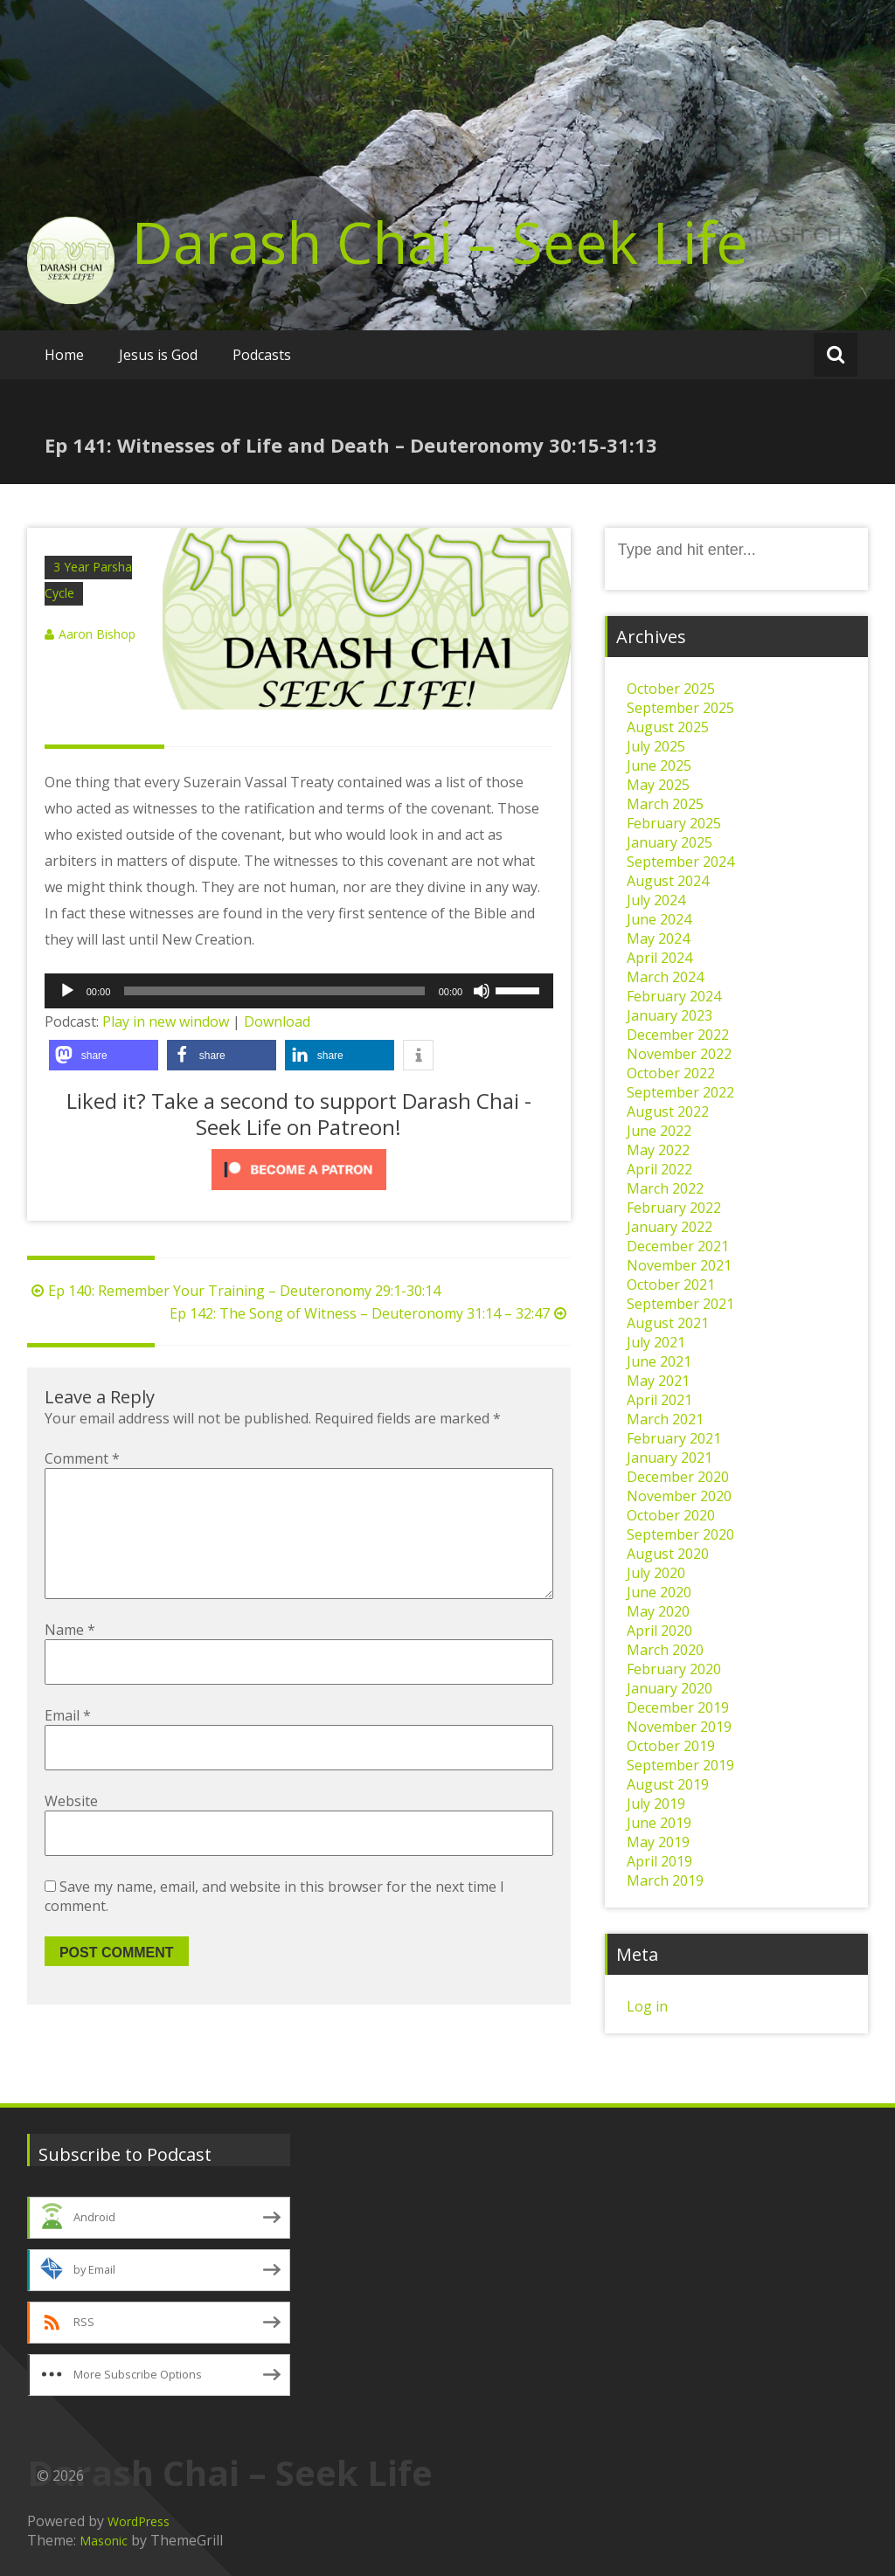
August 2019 (668, 1784)
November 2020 (679, 1496)
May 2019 (658, 1842)
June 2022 (659, 1130)
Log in (647, 2006)
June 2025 (659, 765)
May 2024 (658, 938)
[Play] (67, 991)
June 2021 (659, 1361)
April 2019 (659, 1861)
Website (71, 1829)
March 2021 (665, 1419)
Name (70, 1657)
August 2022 (668, 1111)
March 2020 (665, 1649)
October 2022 (671, 1073)
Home (64, 354)
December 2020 (678, 1476)
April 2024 (659, 957)
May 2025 (658, 784)
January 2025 (669, 842)
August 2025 (668, 727)
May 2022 (658, 1150)
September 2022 (680, 1092)
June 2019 (659, 1822)
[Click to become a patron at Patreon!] (299, 1169)
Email (68, 1743)
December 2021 (678, 1246)
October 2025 (671, 688)
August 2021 (668, 1323)
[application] (299, 990)
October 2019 (671, 1745)
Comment (82, 1458)
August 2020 (668, 1553)
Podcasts (261, 354)
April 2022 (659, 1169)
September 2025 (680, 707)
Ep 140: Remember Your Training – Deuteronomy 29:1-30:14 (234, 1290)
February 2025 (674, 823)
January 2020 (669, 1688)
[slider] (274, 991)
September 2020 (680, 1534)
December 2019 (678, 1707)
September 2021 (680, 1303)
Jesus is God (158, 354)
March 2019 (665, 1880)
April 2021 (659, 1399)
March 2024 (665, 977)
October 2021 (671, 1284)
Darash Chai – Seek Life (440, 242)
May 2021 (658, 1380)
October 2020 (671, 1515)
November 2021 (679, 1265)
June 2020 (659, 1592)
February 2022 (674, 1207)
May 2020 (658, 1611)
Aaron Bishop (97, 634)
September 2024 (680, 861)
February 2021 (674, 1438)
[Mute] (481, 991)
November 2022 (679, 1053)
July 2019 (656, 1803)
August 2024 (668, 880)
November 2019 (679, 1726)
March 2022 (665, 1188)
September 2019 (680, 1765)
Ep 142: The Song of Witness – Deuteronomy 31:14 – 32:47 (370, 1313)
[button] (103, 1055)
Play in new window (165, 1021)
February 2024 (674, 996)
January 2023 (669, 1015)
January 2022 (669, 1226)
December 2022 (678, 1034)
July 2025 (656, 746)
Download (277, 1021)
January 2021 (669, 1457)
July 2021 (656, 1342)
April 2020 (659, 1630)
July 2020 (656, 1572)
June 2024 (659, 919)
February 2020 (674, 1669)
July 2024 (656, 900)
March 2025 (665, 804)
